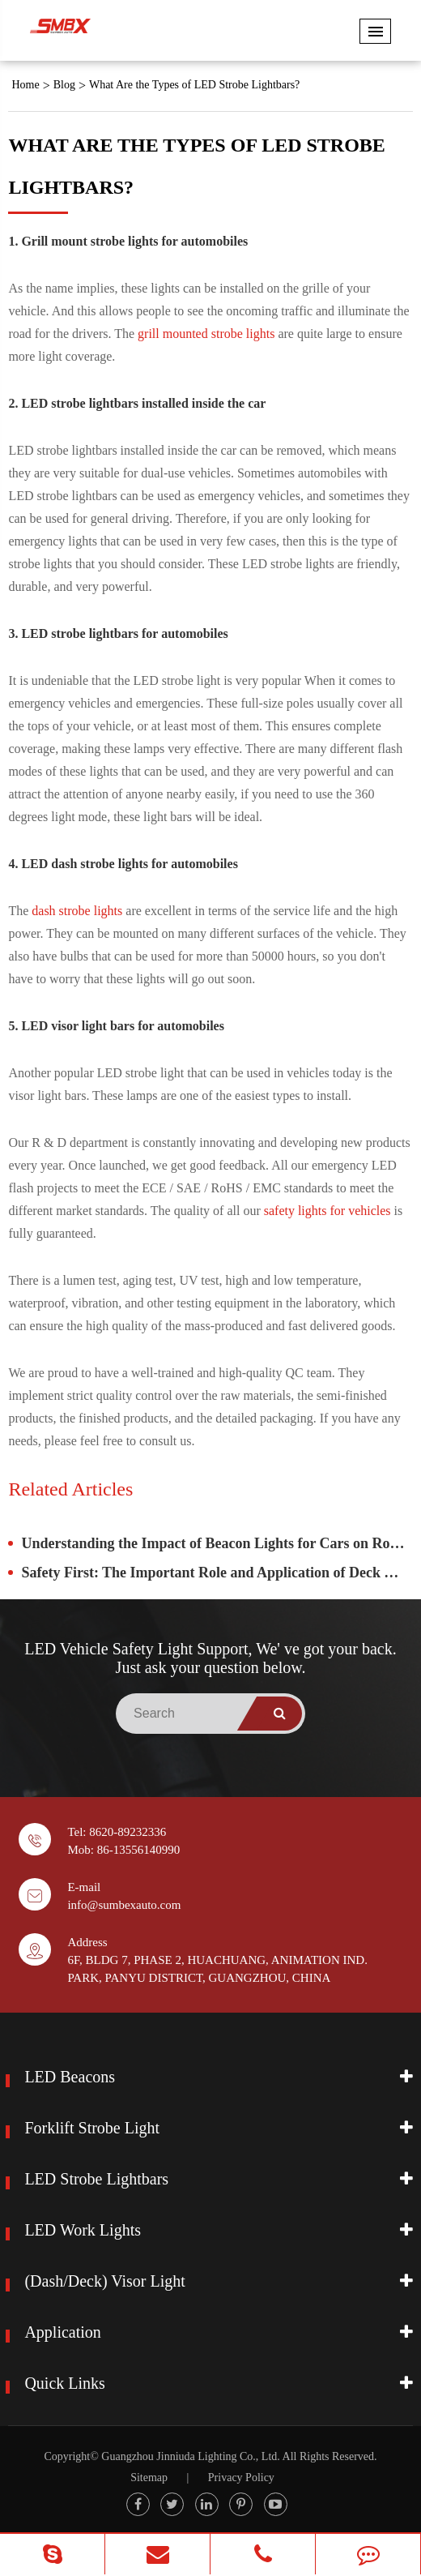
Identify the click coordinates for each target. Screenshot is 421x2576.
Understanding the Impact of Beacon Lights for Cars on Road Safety (216, 1543)
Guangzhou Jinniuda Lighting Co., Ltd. (190, 2456)
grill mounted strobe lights (206, 333)
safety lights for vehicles (327, 1210)
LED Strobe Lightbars (96, 2179)
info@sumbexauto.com (124, 1904)
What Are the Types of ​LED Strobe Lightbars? (194, 85)
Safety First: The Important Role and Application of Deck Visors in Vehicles (216, 1572)
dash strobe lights (77, 911)
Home (25, 85)
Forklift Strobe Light (91, 2128)
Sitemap (149, 2477)
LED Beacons (69, 2077)
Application (62, 2332)
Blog (64, 85)
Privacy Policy (241, 2477)
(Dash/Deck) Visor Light (104, 2281)
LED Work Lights (82, 2230)
